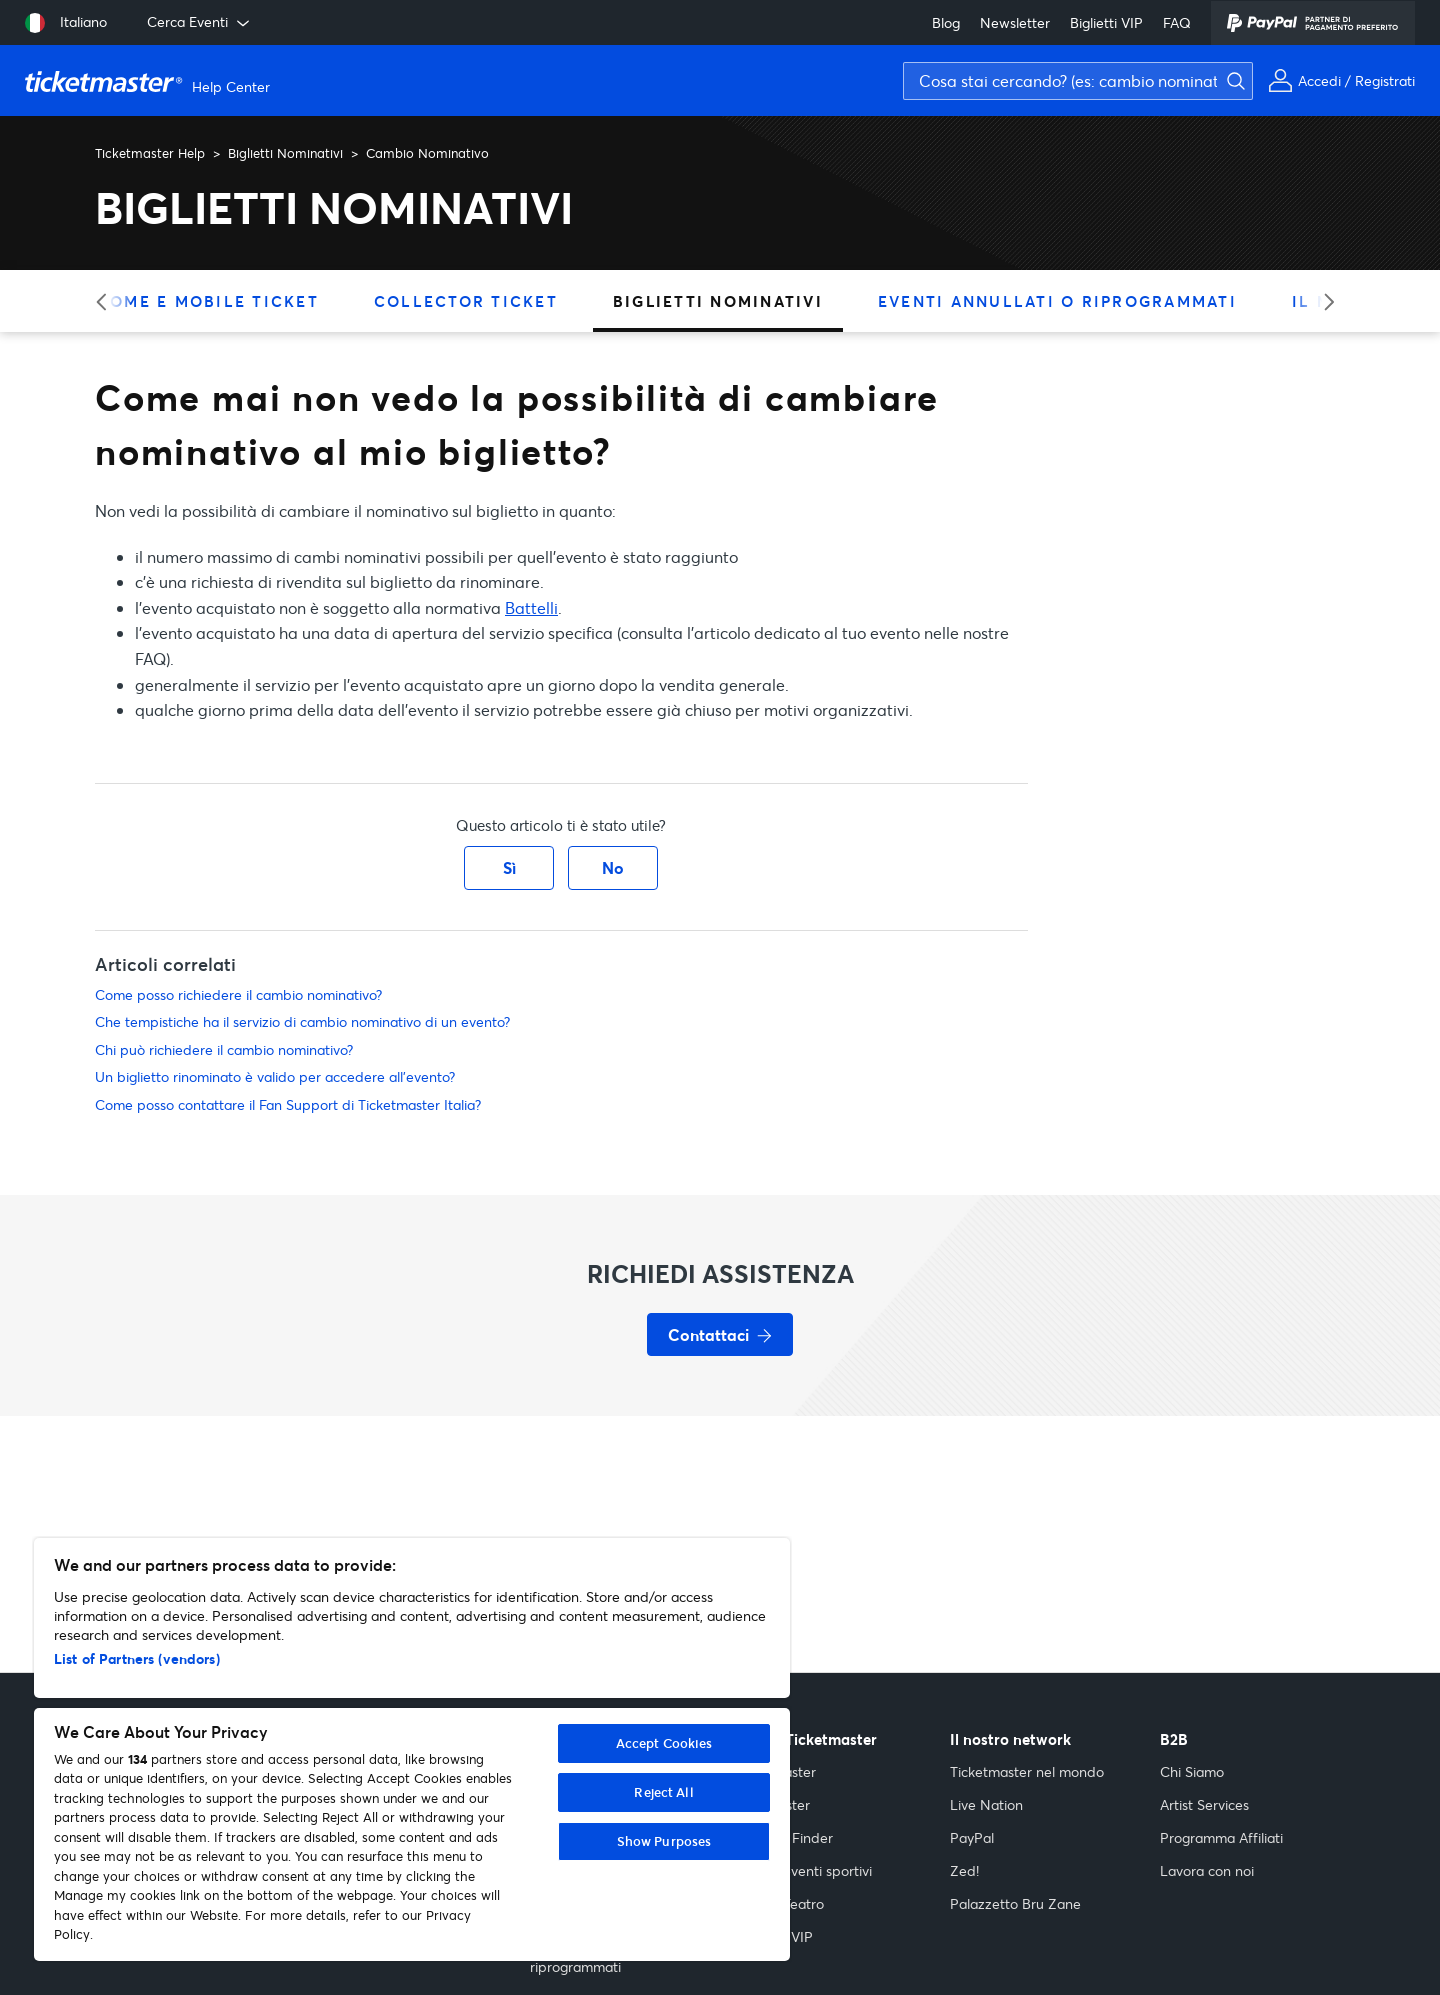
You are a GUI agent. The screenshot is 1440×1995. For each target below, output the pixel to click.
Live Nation (986, 1804)
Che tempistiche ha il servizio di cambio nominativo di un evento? (302, 1021)
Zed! (964, 1870)
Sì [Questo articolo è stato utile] (509, 867)
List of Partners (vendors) (137, 1658)
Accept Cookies (664, 1743)
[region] (412, 1749)
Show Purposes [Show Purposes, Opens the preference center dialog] (664, 1841)
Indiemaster (778, 1771)
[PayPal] (1313, 23)
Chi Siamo (1192, 1771)
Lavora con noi (1207, 1870)
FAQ (1177, 22)
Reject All (663, 1792)
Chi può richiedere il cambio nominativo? (224, 1049)
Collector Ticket (466, 301)
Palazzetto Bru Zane (1015, 1903)
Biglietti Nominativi (285, 153)
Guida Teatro (782, 1903)
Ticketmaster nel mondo (1027, 1771)
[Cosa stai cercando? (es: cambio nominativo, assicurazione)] (1078, 81)
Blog (946, 22)
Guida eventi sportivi (806, 1870)
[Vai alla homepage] (150, 81)
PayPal (972, 1837)
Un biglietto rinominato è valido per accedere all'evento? (275, 1076)
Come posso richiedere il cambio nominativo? (238, 994)
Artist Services (1204, 1804)
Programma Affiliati (1221, 1837)
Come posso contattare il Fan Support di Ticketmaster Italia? (288, 1104)
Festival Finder (786, 1837)
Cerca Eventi (200, 22)
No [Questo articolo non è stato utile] (613, 867)
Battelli (531, 607)
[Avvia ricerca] (1420, 45)
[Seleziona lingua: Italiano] (66, 23)
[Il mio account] (1341, 80)
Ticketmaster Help (150, 153)
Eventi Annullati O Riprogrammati (1057, 301)
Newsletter (1015, 22)
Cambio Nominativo (427, 153)
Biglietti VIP (1106, 22)
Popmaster (775, 1804)
